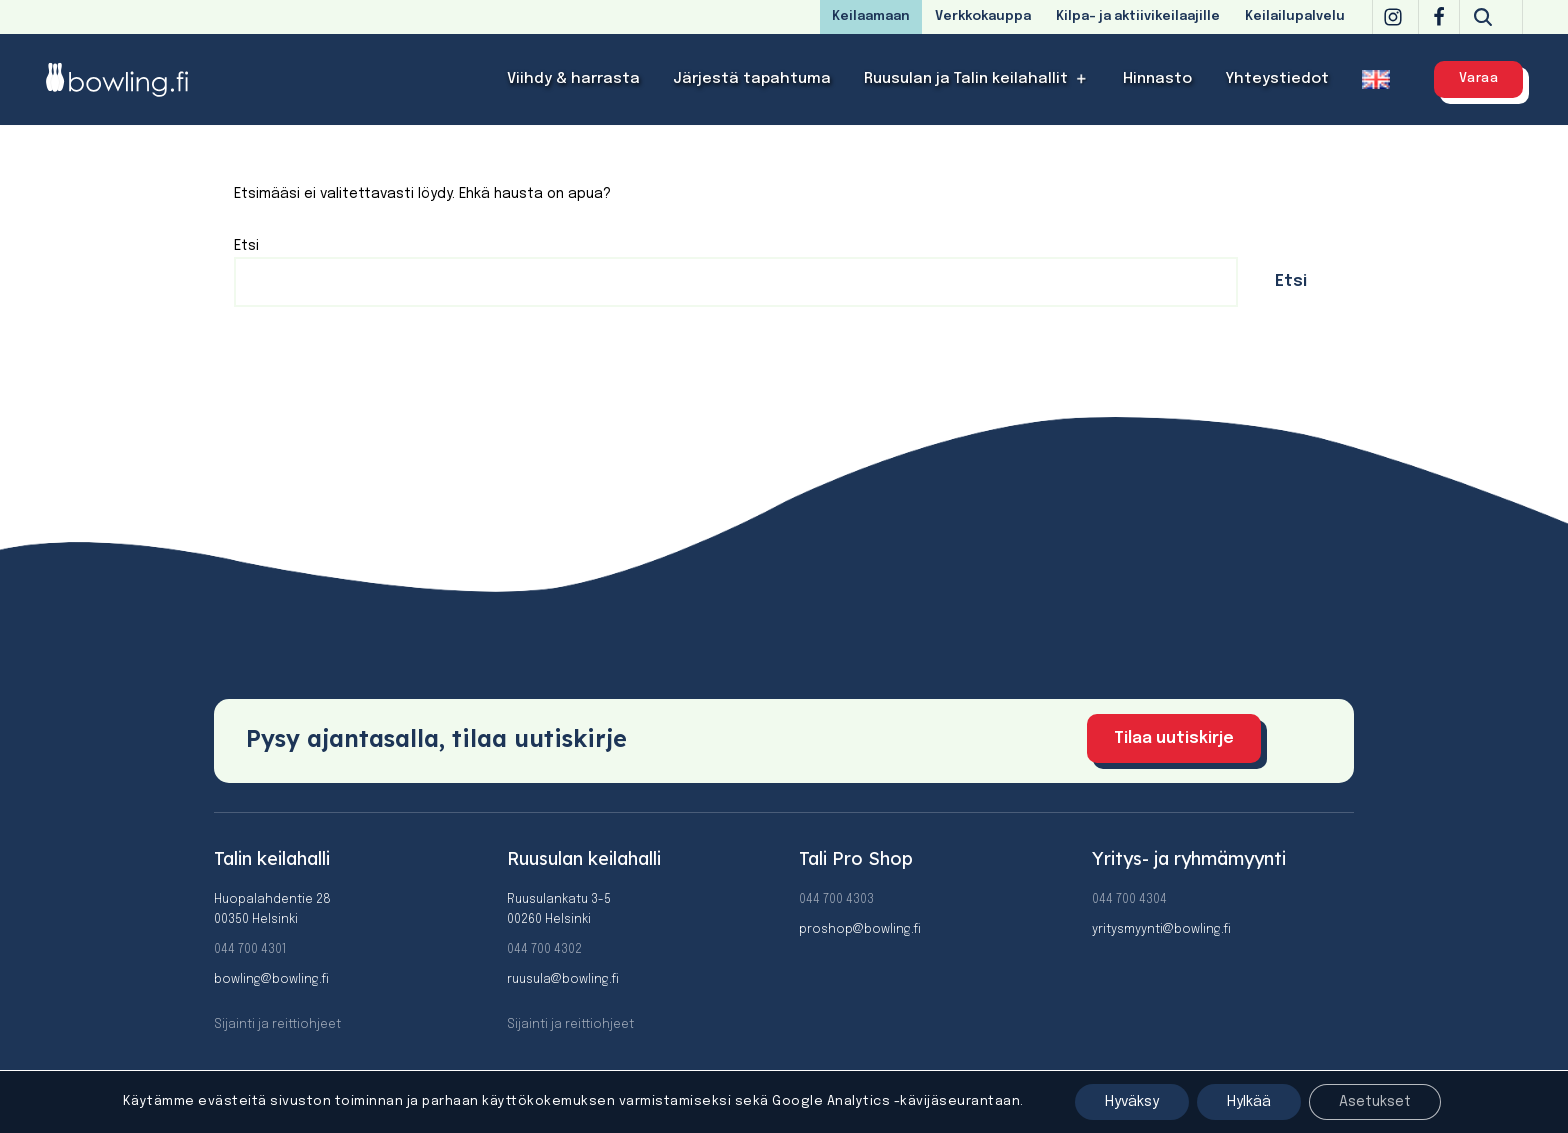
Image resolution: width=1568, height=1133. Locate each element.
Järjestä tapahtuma (752, 79)
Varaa (1479, 78)
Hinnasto (1157, 79)
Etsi (246, 246)
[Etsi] (1483, 17)
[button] (1081, 79)
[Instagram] (1393, 17)
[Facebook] (1439, 17)
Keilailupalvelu (1295, 16)
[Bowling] (130, 79)
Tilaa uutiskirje (1174, 738)
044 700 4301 (250, 950)
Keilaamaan (871, 16)
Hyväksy (1132, 1102)
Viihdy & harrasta (573, 79)
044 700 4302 (544, 950)
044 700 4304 (1129, 900)
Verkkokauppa (983, 16)
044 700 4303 (836, 900)
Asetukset (1375, 1102)
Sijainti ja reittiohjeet (277, 1025)
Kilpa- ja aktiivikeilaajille (1138, 16)
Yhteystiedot (1277, 79)
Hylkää (1249, 1102)
